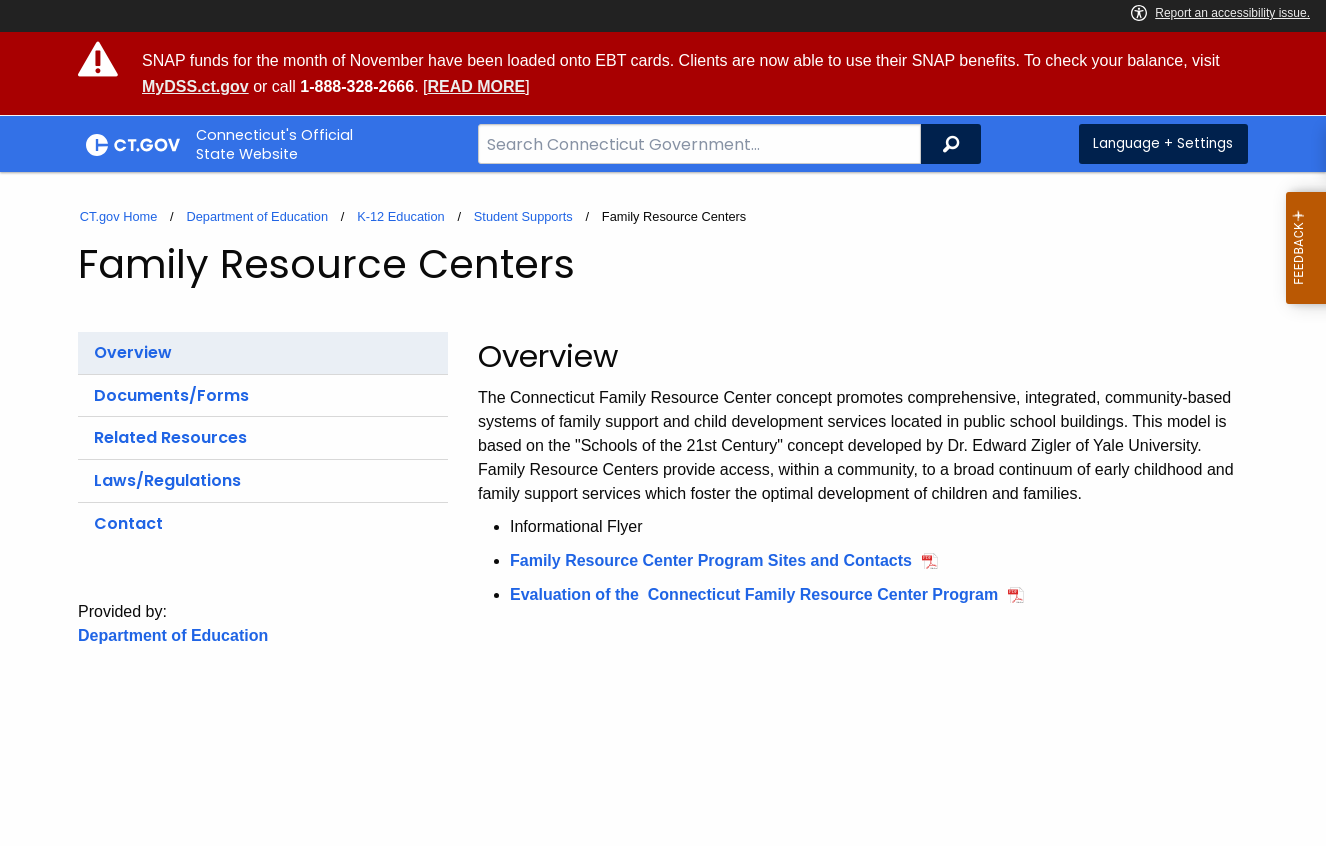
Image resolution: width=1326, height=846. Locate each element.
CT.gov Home (119, 216)
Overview (133, 352)
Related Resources (170, 437)
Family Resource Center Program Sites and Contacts (711, 560)
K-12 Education (401, 216)
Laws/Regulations (167, 480)
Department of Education (257, 216)
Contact (128, 523)
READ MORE (476, 86)
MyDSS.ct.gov (195, 86)
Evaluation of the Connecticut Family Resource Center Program (754, 594)
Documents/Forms (171, 395)
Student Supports (523, 216)
